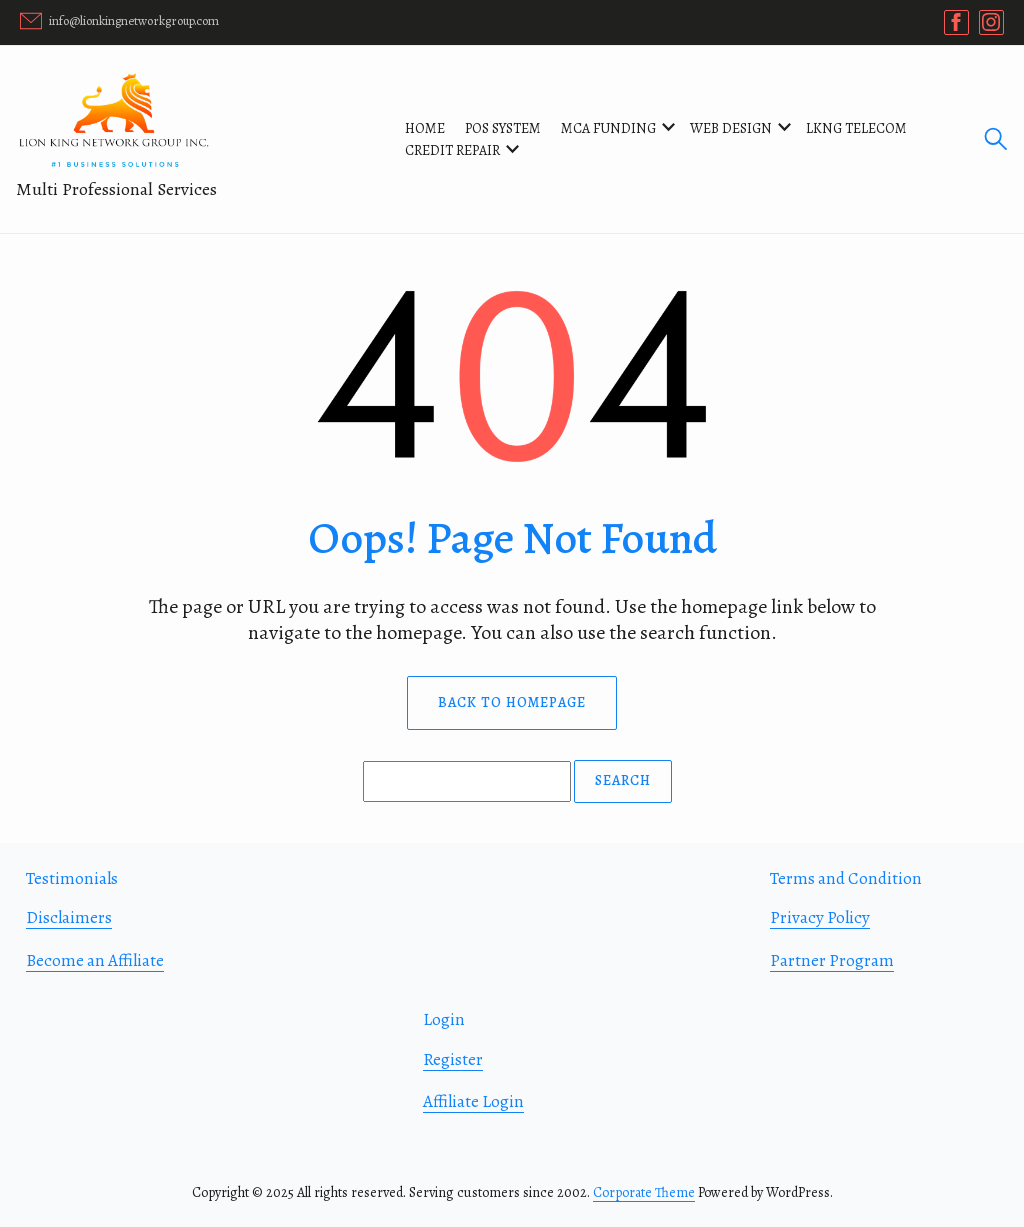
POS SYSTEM (503, 128)
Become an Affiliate (95, 960)
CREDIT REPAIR (452, 150)
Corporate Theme (644, 1192)
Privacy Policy (820, 917)
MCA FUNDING (608, 128)
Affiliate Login (473, 1101)
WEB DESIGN (731, 128)
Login (444, 1019)
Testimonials (72, 878)
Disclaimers (69, 917)
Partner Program (832, 960)
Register (453, 1059)
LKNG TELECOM (856, 128)
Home (425, 128)
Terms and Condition (846, 878)
